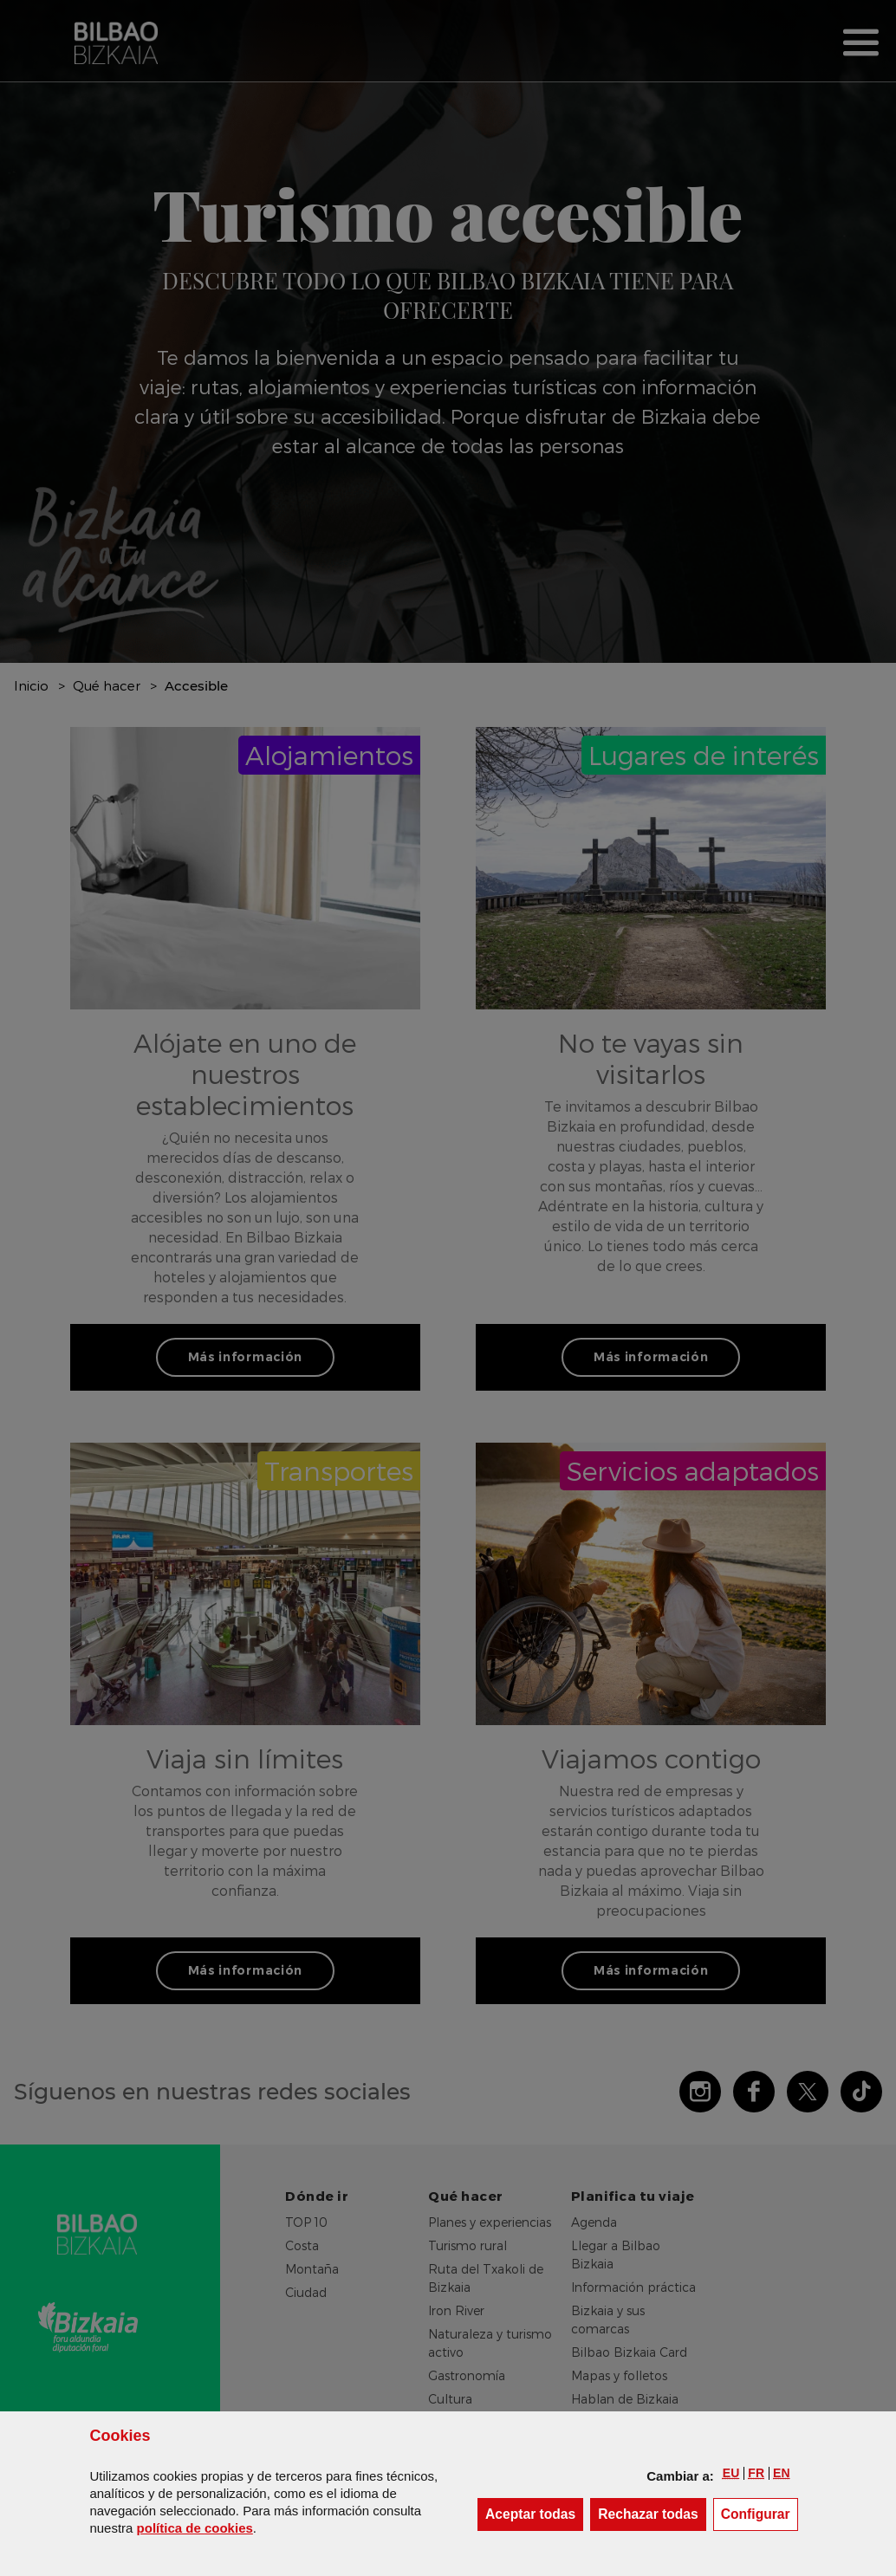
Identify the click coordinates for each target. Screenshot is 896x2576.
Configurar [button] (759, 2513)
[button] (731, 2473)
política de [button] (195, 2528)
